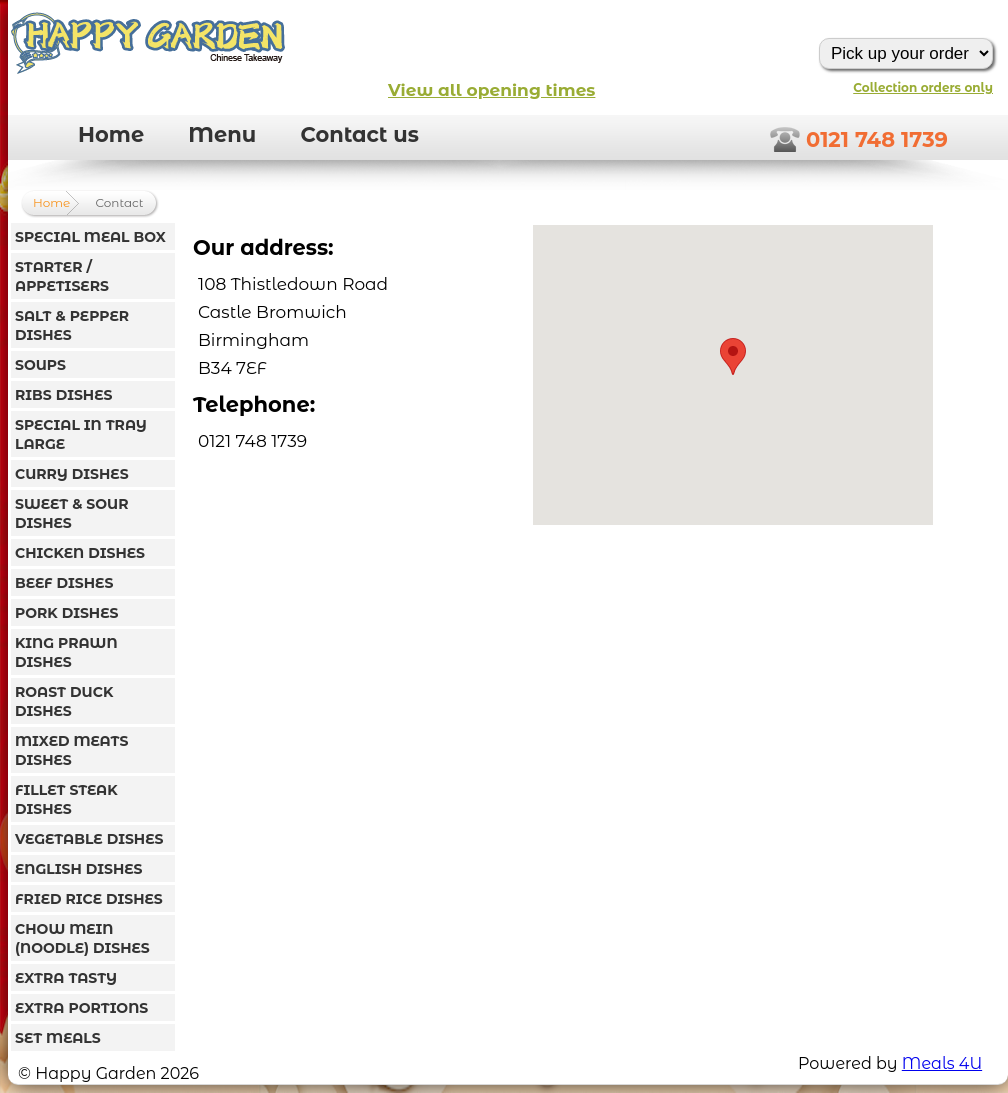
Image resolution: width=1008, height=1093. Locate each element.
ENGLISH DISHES (78, 869)
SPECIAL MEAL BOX (90, 237)
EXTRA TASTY (66, 978)
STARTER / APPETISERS (62, 276)
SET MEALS (58, 1038)
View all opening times (491, 90)
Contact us (359, 134)
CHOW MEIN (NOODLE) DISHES (82, 938)
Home (111, 134)
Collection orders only (923, 87)
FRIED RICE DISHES (89, 899)
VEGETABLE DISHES (89, 839)
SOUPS (40, 365)
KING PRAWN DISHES (66, 652)
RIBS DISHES (63, 395)
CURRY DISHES (72, 474)
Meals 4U (942, 1063)
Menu (222, 134)
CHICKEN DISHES (80, 553)
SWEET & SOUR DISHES (71, 513)
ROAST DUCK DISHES (64, 701)
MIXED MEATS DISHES (71, 750)
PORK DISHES (66, 613)
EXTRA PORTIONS (81, 1008)
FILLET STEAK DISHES (66, 799)
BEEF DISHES (64, 583)
